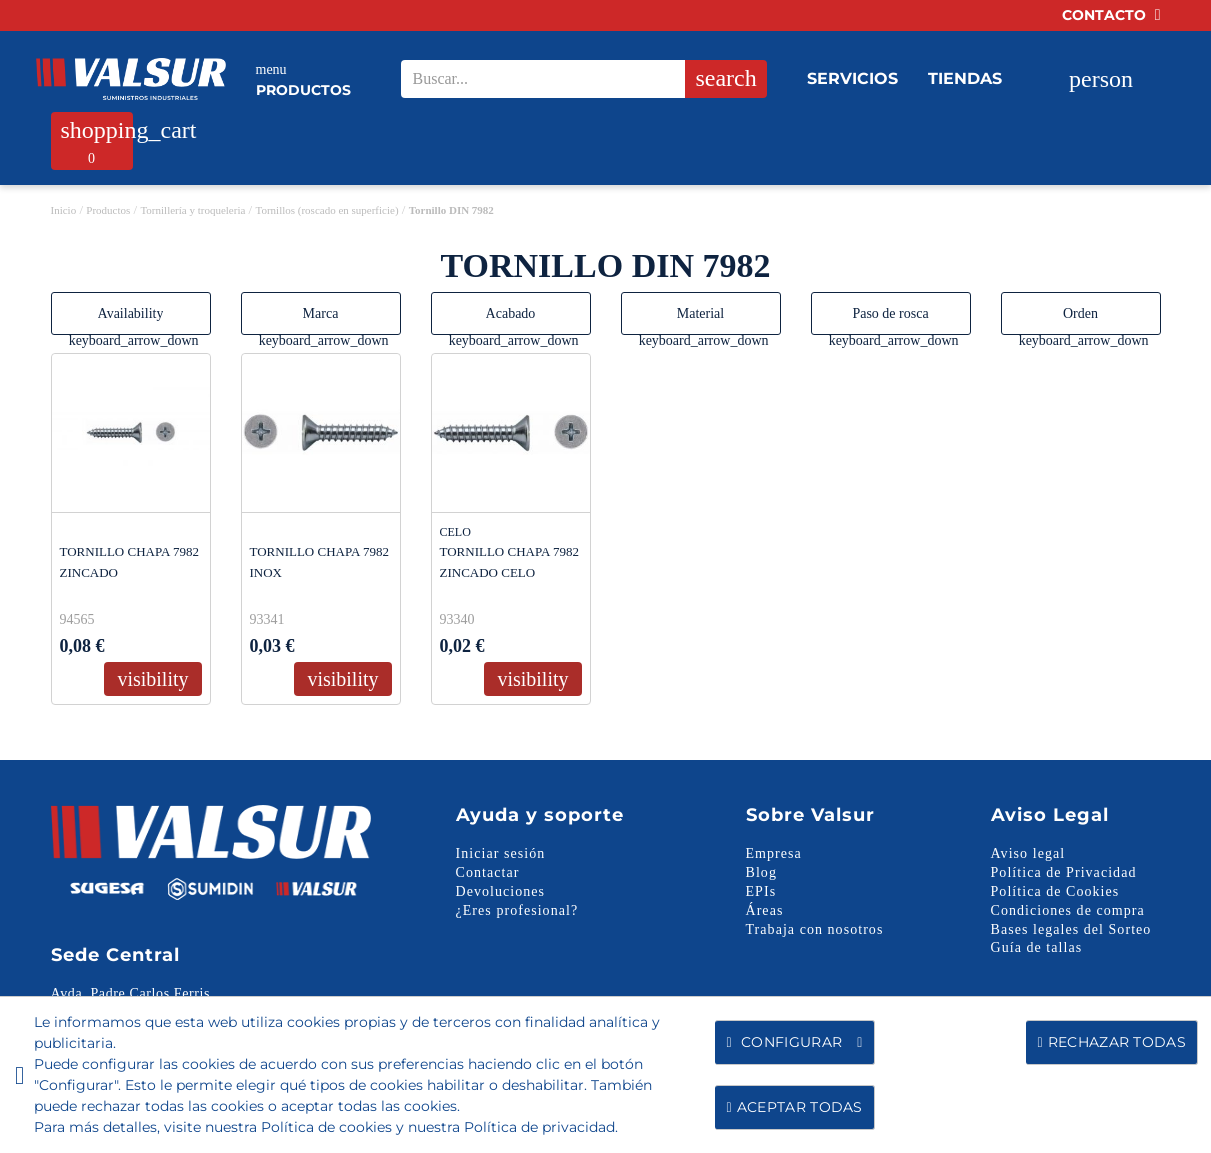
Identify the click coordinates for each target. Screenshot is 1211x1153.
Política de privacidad (539, 1127)
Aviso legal (1028, 853)
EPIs (761, 891)
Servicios (852, 78)
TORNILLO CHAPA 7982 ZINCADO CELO (509, 562)
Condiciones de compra (1068, 910)
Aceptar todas (794, 1107)
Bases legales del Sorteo (1071, 929)
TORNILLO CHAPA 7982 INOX (319, 562)
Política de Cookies (1055, 891)
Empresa (774, 853)
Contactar (488, 872)
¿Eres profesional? (517, 910)
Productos (303, 79)
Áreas (765, 910)
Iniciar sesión (501, 853)
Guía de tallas (1037, 947)
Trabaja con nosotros (815, 929)
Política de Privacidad (1064, 872)
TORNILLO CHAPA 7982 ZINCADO (129, 562)
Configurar (794, 1042)
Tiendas (965, 78)
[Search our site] (576, 79)
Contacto (1111, 15)
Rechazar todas (1111, 1042)
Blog (761, 872)
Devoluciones (501, 891)
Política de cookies (326, 1127)
